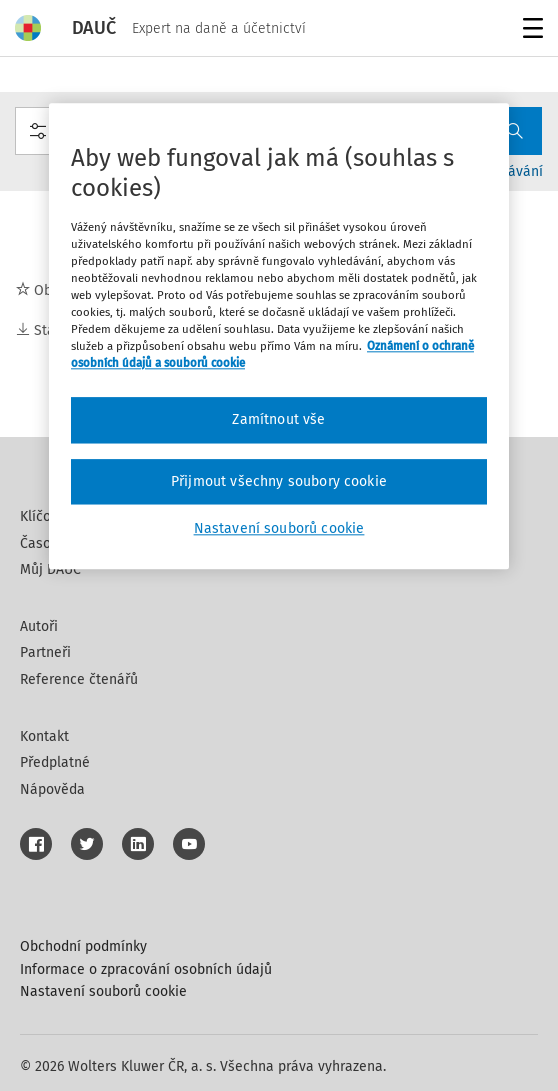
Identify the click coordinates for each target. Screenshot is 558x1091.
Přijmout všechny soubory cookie (279, 481)
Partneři (45, 652)
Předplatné (55, 762)
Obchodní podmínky (83, 946)
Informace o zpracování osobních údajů (146, 969)
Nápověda (52, 789)
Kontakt (44, 736)
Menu (529, 30)
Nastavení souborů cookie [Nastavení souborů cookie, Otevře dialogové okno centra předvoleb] (279, 529)
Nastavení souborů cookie (103, 991)
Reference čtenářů (79, 679)
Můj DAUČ (50, 569)
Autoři (39, 626)
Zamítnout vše (278, 420)
